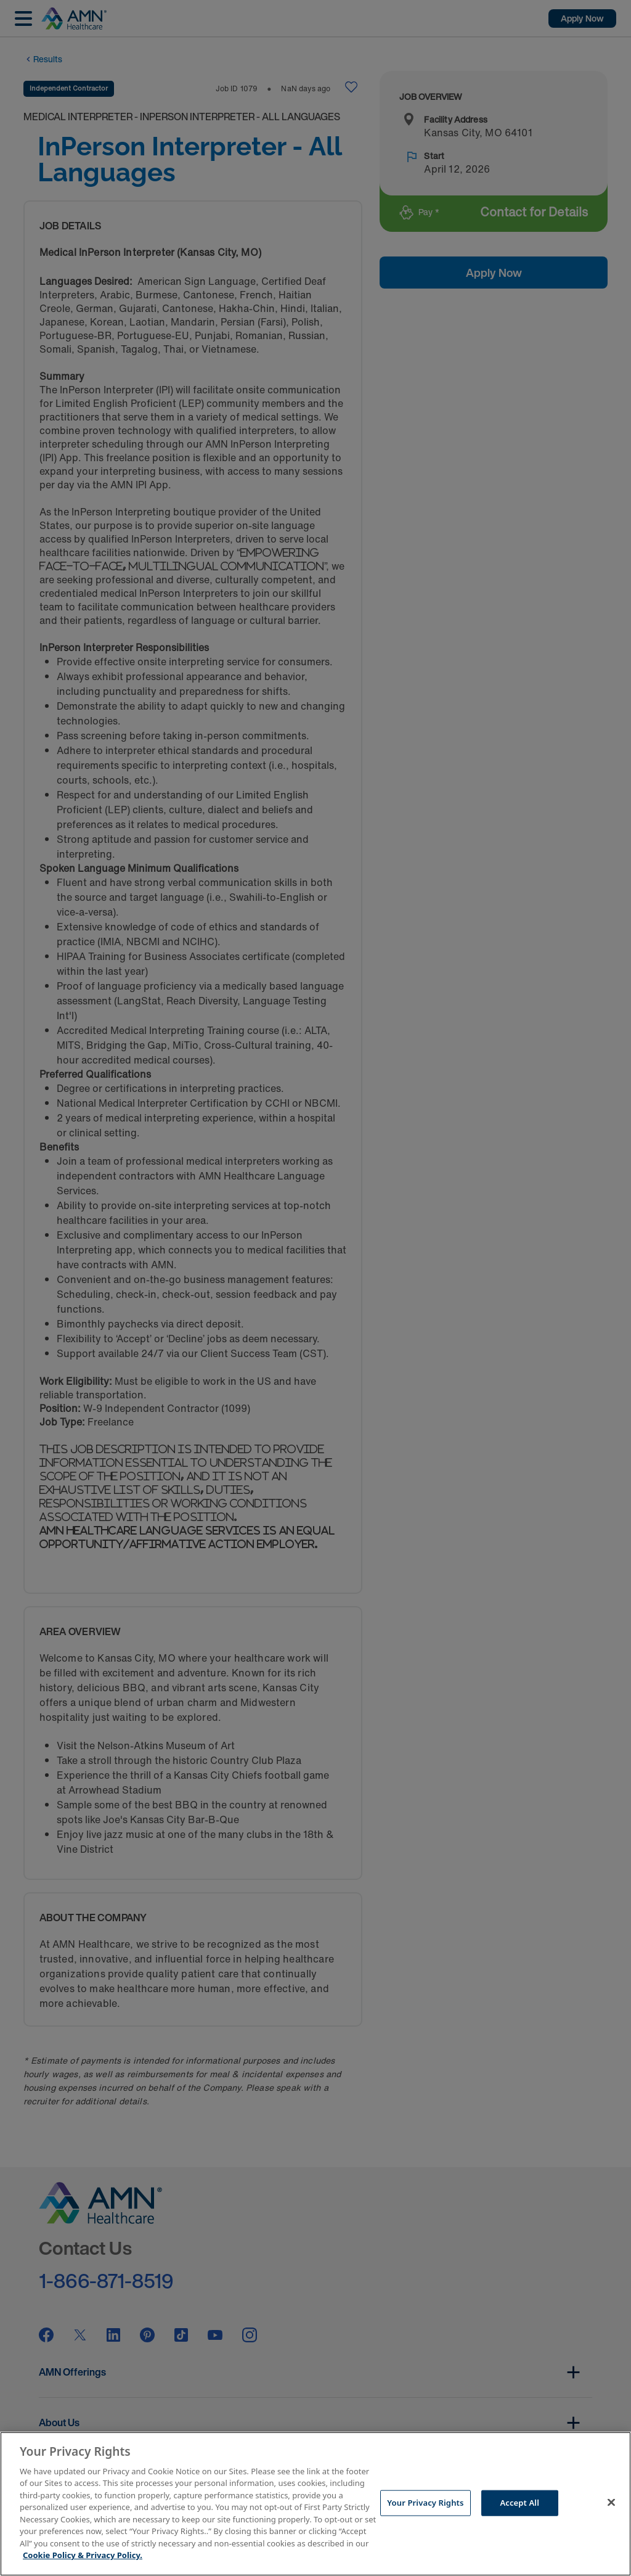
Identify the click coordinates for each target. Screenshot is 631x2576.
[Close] (611, 2502)
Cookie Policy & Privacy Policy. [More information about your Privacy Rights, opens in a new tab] (82, 2555)
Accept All (519, 2502)
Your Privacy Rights (425, 2502)
